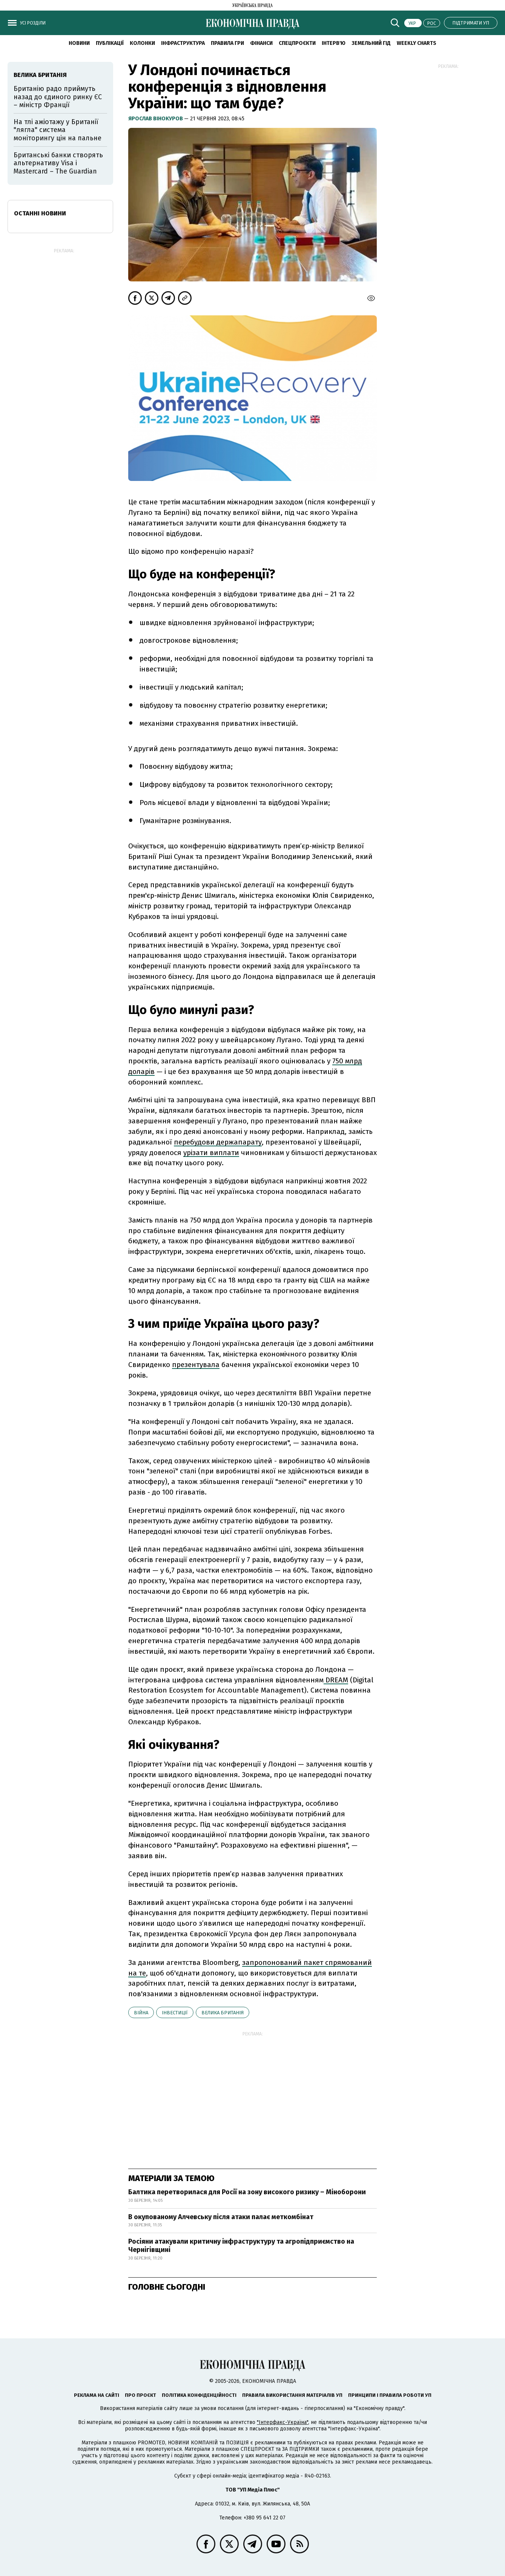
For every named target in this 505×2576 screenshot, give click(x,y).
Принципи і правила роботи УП (389, 2395)
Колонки (142, 43)
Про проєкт (140, 2395)
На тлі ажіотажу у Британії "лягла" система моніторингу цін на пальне (57, 130)
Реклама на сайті (96, 2395)
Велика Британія (222, 2012)
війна (141, 2012)
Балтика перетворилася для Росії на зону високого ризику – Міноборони (247, 2192)
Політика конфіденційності (199, 2395)
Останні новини (40, 213)
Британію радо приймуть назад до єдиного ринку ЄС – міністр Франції (58, 96)
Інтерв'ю (333, 43)
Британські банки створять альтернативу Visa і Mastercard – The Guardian (58, 163)
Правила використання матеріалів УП (292, 2395)
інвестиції (175, 2012)
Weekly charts (416, 43)
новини (79, 43)
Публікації (110, 43)
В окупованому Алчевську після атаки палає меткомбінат (220, 2217)
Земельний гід (371, 43)
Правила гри (227, 43)
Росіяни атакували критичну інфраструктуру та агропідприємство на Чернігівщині (241, 2245)
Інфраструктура (183, 43)
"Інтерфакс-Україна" (282, 2422)
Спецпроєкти (297, 43)
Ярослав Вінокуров (156, 118)
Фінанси (261, 43)
